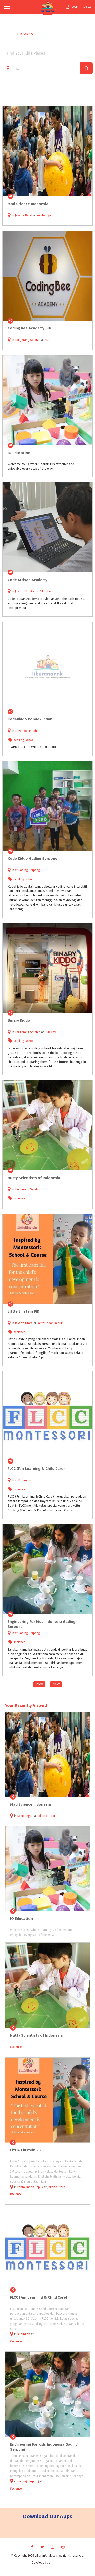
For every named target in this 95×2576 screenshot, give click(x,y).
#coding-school (24, 740)
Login (72, 6)
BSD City (50, 1032)
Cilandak (45, 591)
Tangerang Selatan (27, 340)
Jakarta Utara (56, 2187)
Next (56, 1684)
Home (6, 34)
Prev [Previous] (39, 1684)
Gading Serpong (29, 870)
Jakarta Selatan (25, 591)
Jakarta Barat (23, 215)
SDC (47, 340)
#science (19, 1198)
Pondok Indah (27, 731)
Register (87, 6)
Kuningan (23, 2334)
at (16, 731)
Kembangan (45, 215)
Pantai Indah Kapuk (30, 2187)
